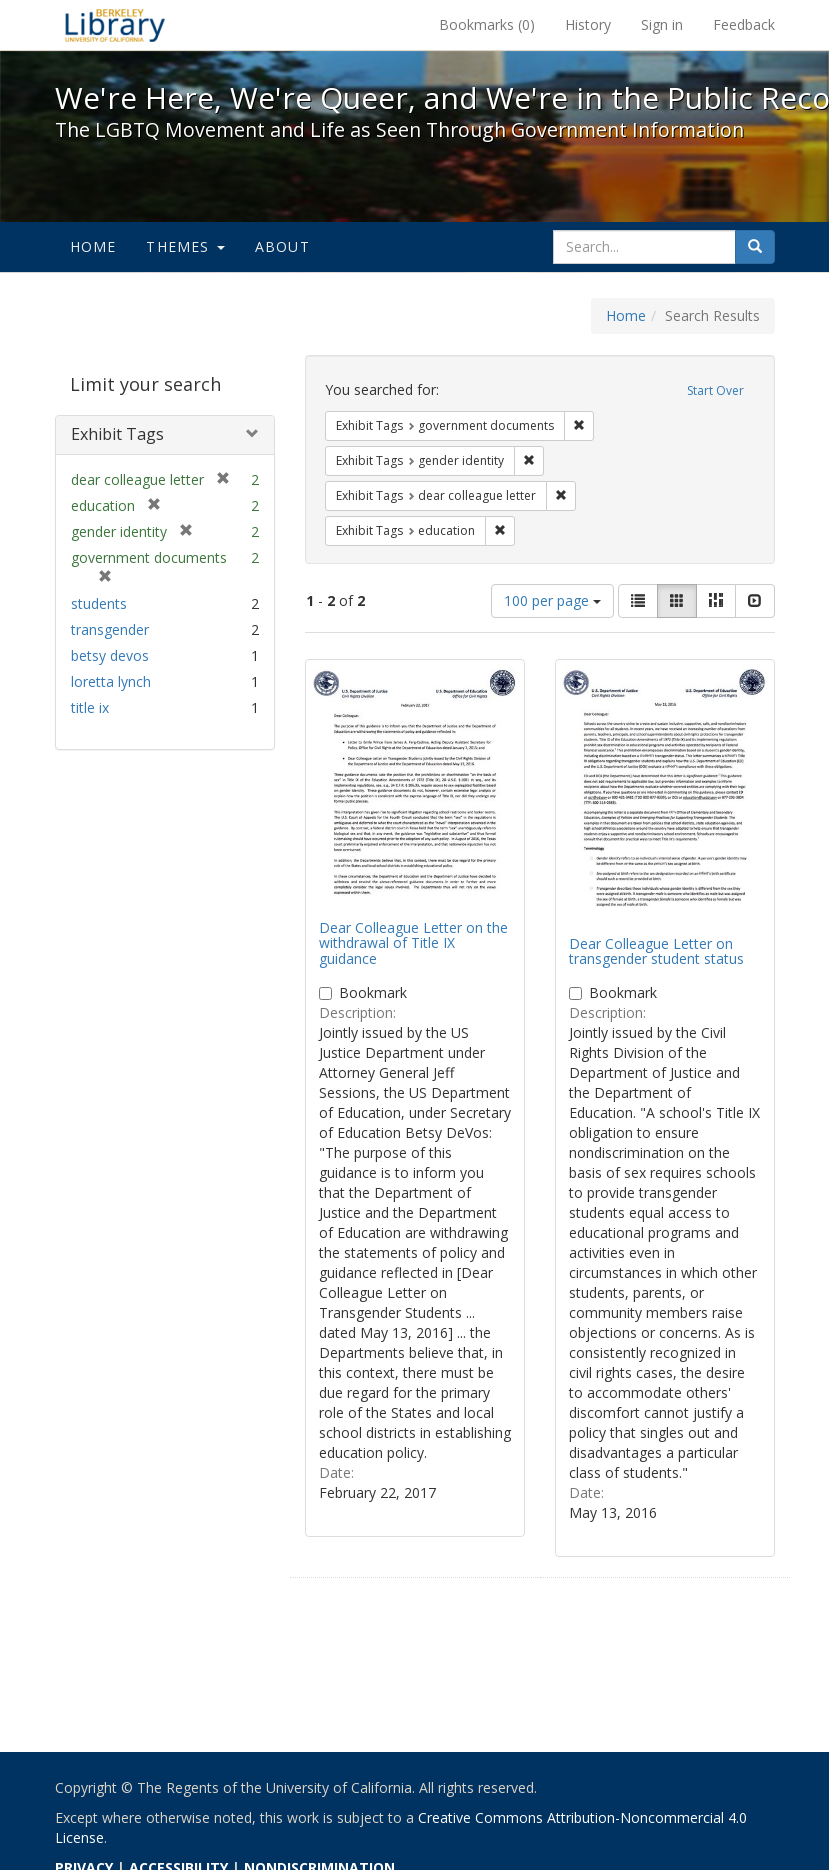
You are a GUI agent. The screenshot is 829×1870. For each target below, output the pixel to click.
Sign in (662, 24)
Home (93, 246)
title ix (90, 707)
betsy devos (110, 655)
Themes (185, 246)
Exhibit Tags (117, 434)
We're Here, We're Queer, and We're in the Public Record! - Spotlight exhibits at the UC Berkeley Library (115, 25)
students (99, 603)
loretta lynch (111, 681)
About (282, 246)
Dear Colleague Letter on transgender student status (656, 951)
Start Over (715, 390)
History (588, 24)
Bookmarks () (487, 24)
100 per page (552, 600)
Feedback (744, 24)
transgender (110, 629)
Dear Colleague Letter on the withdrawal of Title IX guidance (413, 943)
